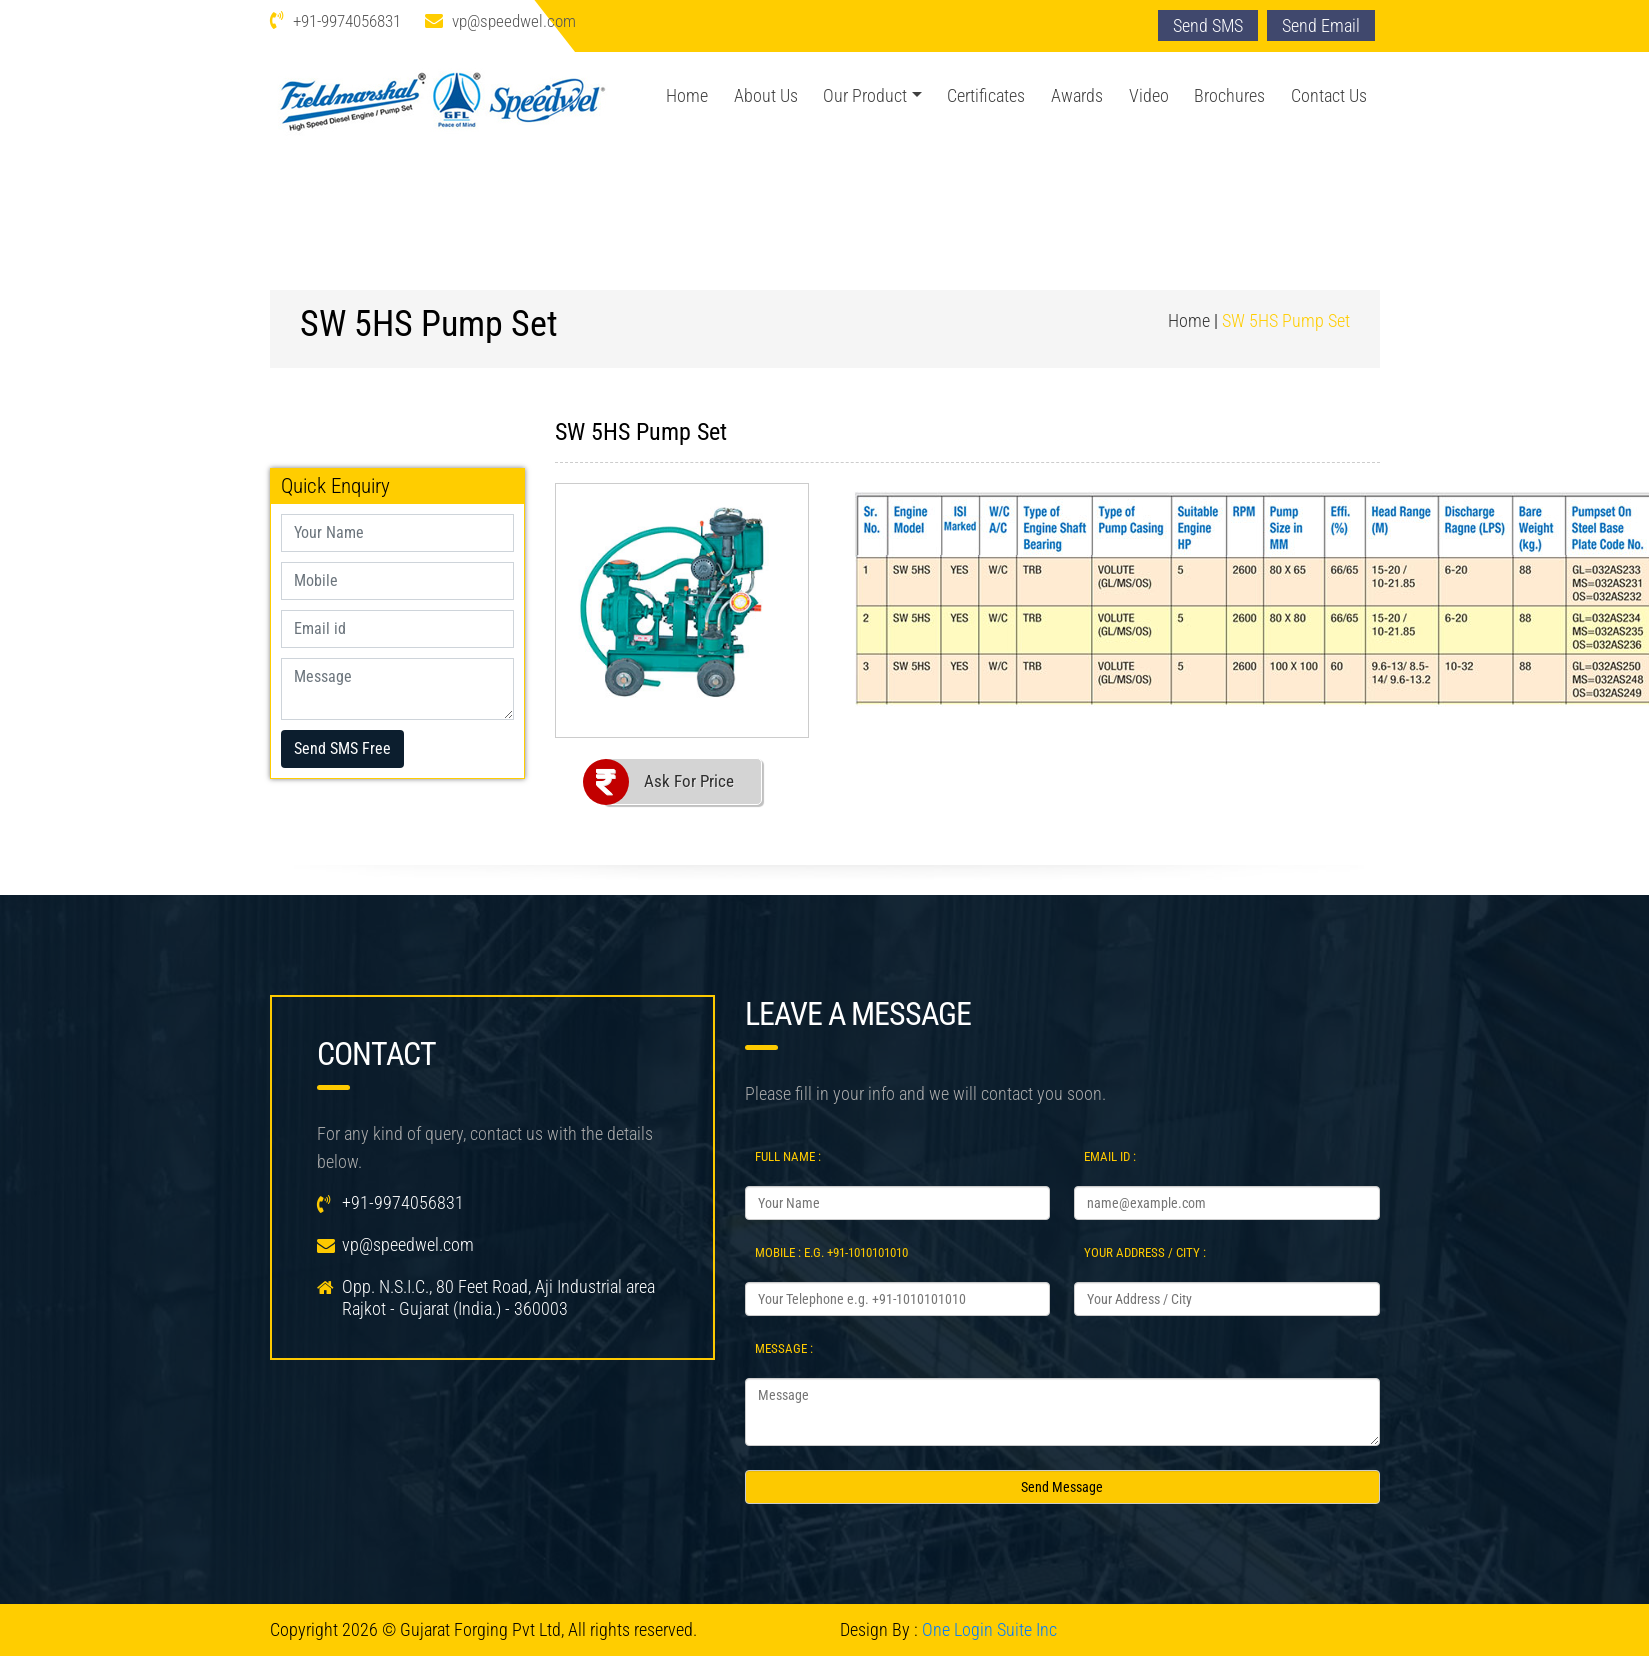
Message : (784, 1348)
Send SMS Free (342, 748)
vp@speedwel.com (514, 21)
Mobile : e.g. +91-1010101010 (831, 1252)
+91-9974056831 (347, 21)
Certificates (986, 95)
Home (687, 95)
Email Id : (1110, 1156)
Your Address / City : (1145, 1252)
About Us (766, 95)
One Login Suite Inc (989, 1629)
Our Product (865, 95)
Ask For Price (689, 781)
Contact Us (1329, 95)
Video (1149, 95)
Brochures (1229, 95)
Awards (1077, 95)
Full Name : (788, 1156)
